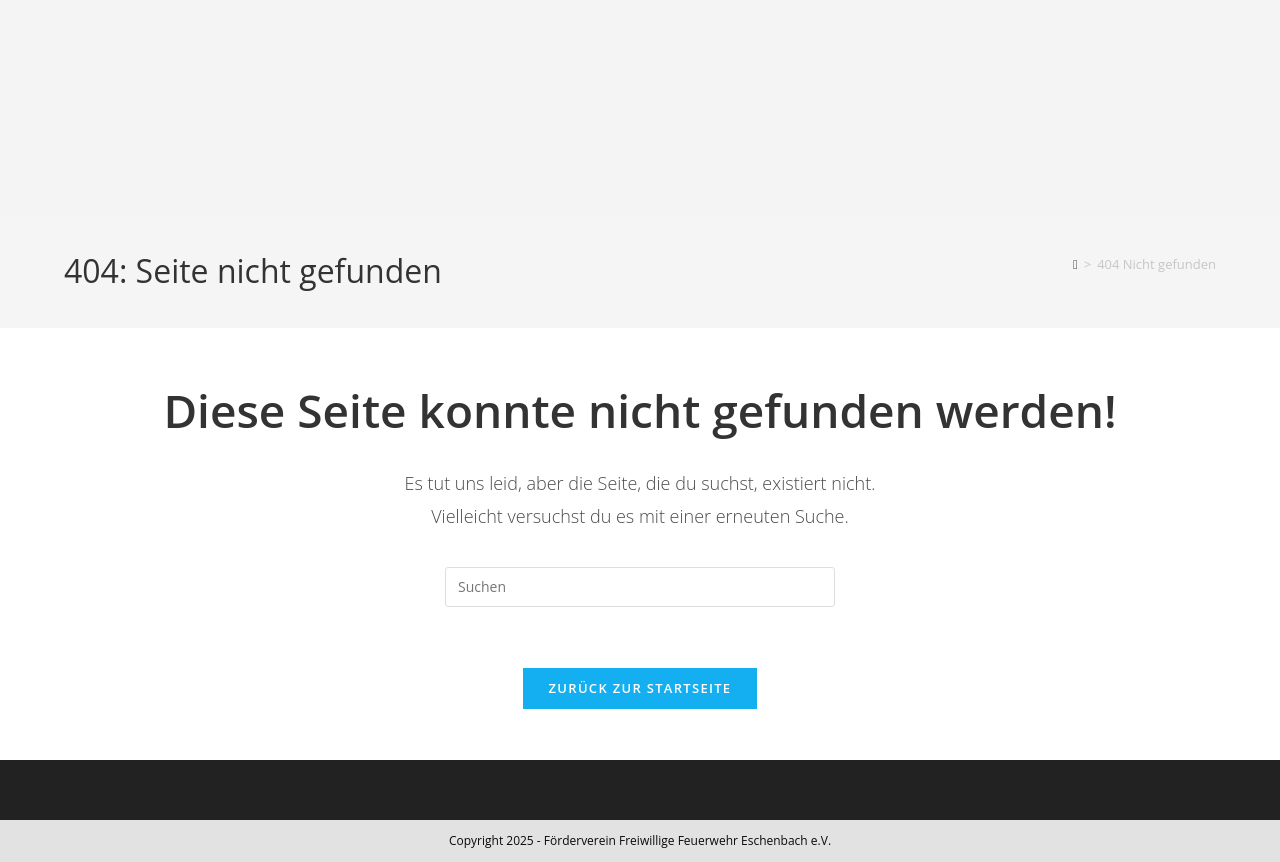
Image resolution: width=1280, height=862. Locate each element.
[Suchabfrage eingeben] (640, 587)
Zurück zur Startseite (640, 688)
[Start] (1075, 264)
